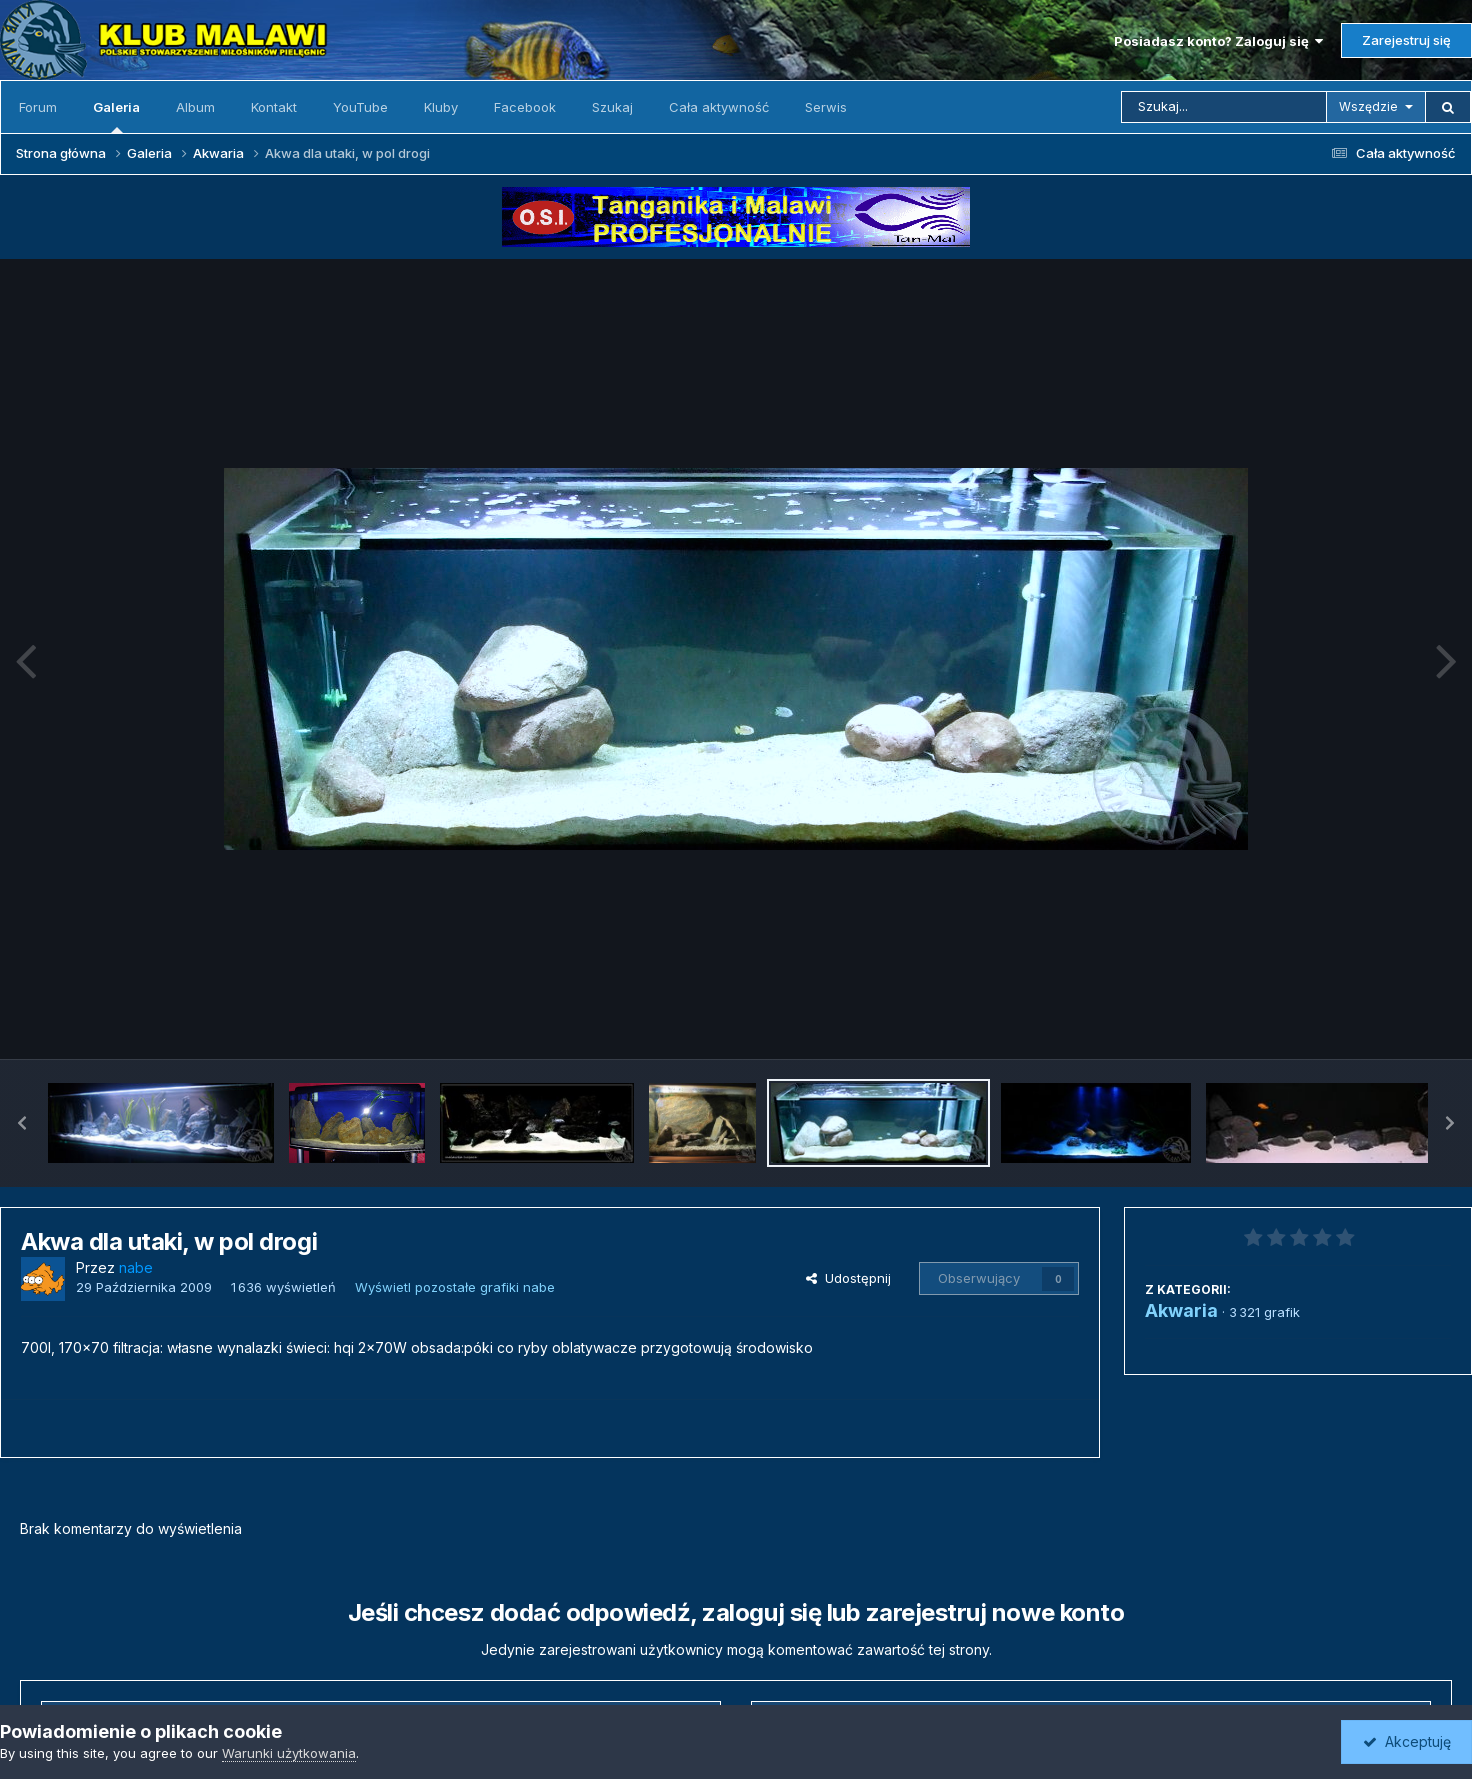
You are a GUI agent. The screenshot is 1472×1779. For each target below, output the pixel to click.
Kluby (441, 107)
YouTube (360, 107)
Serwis (826, 107)
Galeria (116, 116)
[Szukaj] (1224, 107)
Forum (38, 107)
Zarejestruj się (1406, 40)
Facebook (525, 107)
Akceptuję (1407, 1741)
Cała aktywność (719, 107)
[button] (22, 1123)
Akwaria (1181, 1310)
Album (195, 107)
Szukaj (612, 107)
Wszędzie (1368, 106)
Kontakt (274, 107)
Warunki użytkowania (289, 1753)
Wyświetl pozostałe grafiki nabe (455, 1287)
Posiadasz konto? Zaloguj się (1218, 41)
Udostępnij (848, 1278)
